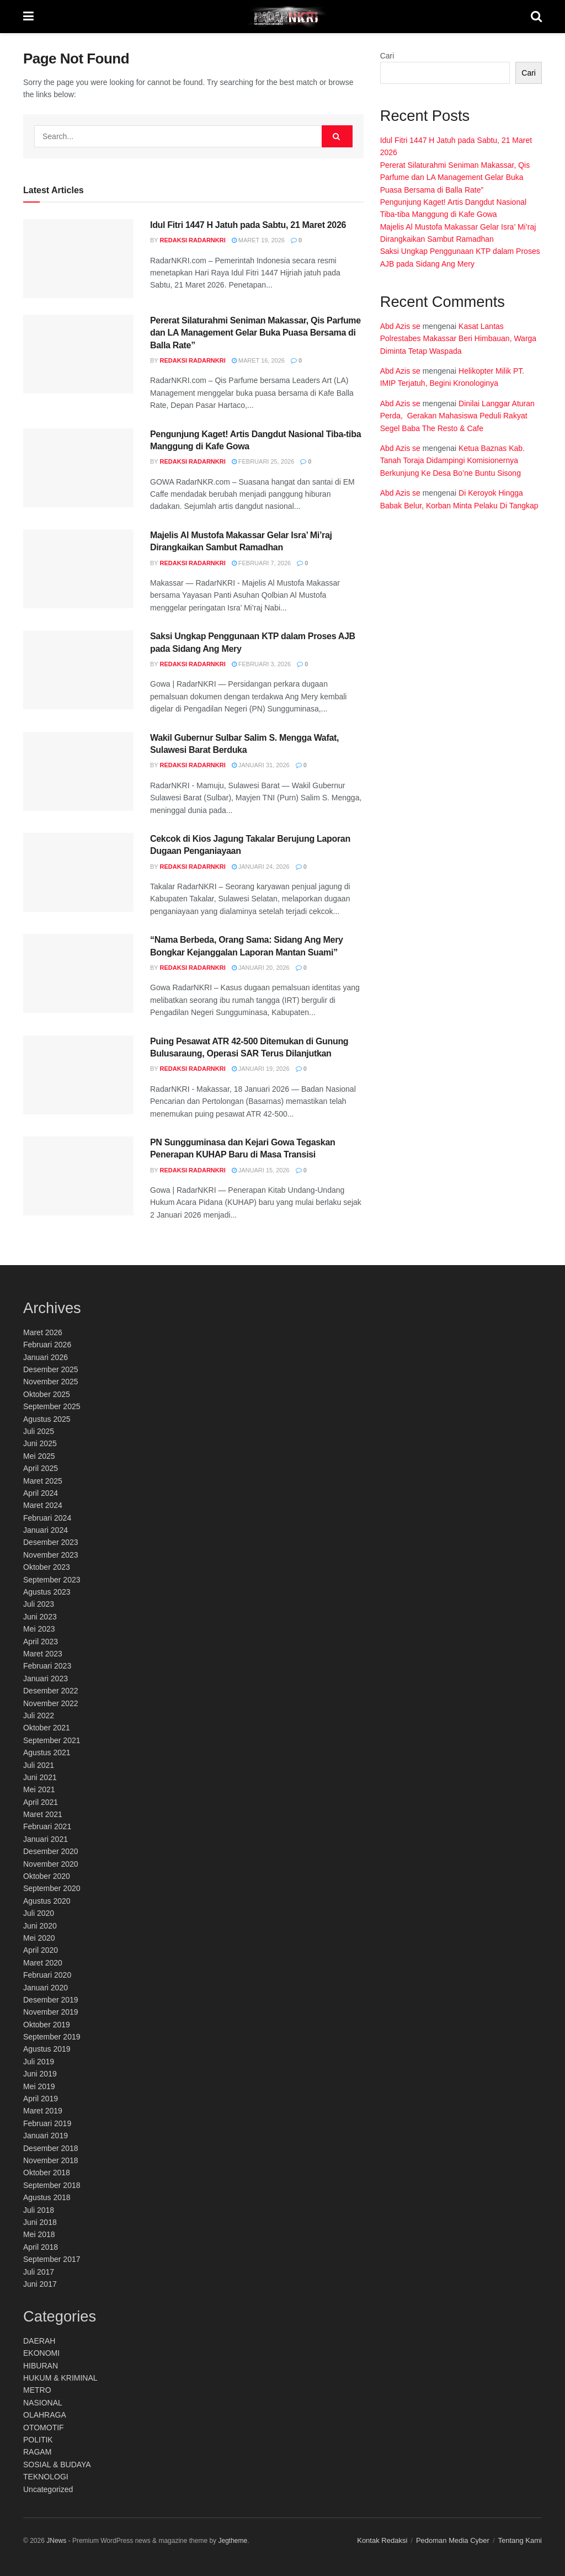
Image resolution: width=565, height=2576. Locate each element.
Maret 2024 (42, 1505)
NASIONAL (42, 2402)
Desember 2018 (50, 2148)
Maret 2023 (42, 1653)
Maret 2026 (42, 1332)
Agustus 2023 (47, 1591)
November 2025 (50, 1381)
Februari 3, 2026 (261, 664)
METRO (37, 2390)
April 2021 (40, 1802)
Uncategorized (48, 2489)
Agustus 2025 (47, 1419)
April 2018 (40, 2247)
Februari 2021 (47, 1826)
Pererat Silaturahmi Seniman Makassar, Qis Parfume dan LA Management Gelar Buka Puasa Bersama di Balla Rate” (255, 333)
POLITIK (38, 2439)
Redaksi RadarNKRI (193, 240)
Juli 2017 (38, 2271)
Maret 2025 (42, 1480)
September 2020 (52, 1888)
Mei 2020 (39, 1938)
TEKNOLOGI (45, 2476)
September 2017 (52, 2259)
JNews (56, 2541)
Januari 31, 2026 (261, 765)
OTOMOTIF (43, 2427)
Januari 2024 (45, 1530)
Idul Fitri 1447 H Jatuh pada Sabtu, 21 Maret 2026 (248, 225)
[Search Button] (337, 136)
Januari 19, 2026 (261, 1068)
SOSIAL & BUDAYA (57, 2464)
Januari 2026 (45, 1357)
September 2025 (52, 1406)
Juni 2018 (40, 2222)
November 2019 (50, 2011)
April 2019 (40, 2098)
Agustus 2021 (47, 1752)
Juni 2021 (40, 1777)
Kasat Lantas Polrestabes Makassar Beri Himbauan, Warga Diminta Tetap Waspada (458, 338)
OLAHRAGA (44, 2414)
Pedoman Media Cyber (452, 2540)
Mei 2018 (39, 2234)
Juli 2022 (38, 1715)
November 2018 (50, 2160)
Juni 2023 (40, 1616)
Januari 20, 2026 (261, 967)
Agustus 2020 (47, 1901)
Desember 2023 (50, 1542)
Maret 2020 (42, 1962)
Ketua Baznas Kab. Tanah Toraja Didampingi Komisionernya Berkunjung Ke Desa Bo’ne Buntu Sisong (452, 460)
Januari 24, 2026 (261, 866)
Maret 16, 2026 (258, 360)
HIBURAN (40, 2365)
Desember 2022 (50, 1690)
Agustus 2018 (47, 2197)
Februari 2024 (47, 1517)
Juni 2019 (40, 2073)
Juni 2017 (40, 2284)
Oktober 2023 (46, 1567)
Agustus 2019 (47, 2048)
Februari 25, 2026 (263, 461)
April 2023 (40, 1641)
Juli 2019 (38, 2061)
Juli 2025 (38, 1431)
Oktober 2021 (46, 1727)
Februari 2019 (47, 2123)
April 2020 (40, 1950)
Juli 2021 (38, 1765)
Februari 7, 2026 (261, 563)
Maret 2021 (42, 1814)
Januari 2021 (45, 1839)
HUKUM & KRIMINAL (60, 2377)
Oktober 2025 (46, 1394)
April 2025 (40, 1468)
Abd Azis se (400, 326)
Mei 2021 (39, 1789)
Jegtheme (232, 2541)
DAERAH (39, 2340)
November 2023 (50, 1554)
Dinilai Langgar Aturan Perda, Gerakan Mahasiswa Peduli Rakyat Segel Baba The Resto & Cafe (457, 416)
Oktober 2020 (46, 1876)
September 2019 (52, 2036)
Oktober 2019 (46, 2024)
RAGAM (37, 2451)
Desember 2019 (50, 1999)
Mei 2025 (39, 1456)
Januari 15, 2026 (261, 1170)
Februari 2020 (47, 1974)
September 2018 (52, 2185)
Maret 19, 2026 (258, 240)
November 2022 (50, 1703)
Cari (387, 55)
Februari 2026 (47, 1344)
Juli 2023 (38, 1604)
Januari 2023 (45, 1678)
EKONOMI (41, 2353)
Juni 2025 (40, 1443)
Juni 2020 (40, 1925)
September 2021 (52, 1740)
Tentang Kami (520, 2540)
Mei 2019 (39, 2086)
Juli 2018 (38, 2210)
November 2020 (50, 1864)
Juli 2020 (38, 1913)
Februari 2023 (47, 1665)
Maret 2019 (42, 2110)
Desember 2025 (50, 1369)
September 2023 (52, 1579)
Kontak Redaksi (382, 2540)
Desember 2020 (50, 1851)
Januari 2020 (45, 1987)
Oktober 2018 (46, 2172)
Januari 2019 (45, 2135)
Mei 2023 (39, 1628)
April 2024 (40, 1493)
